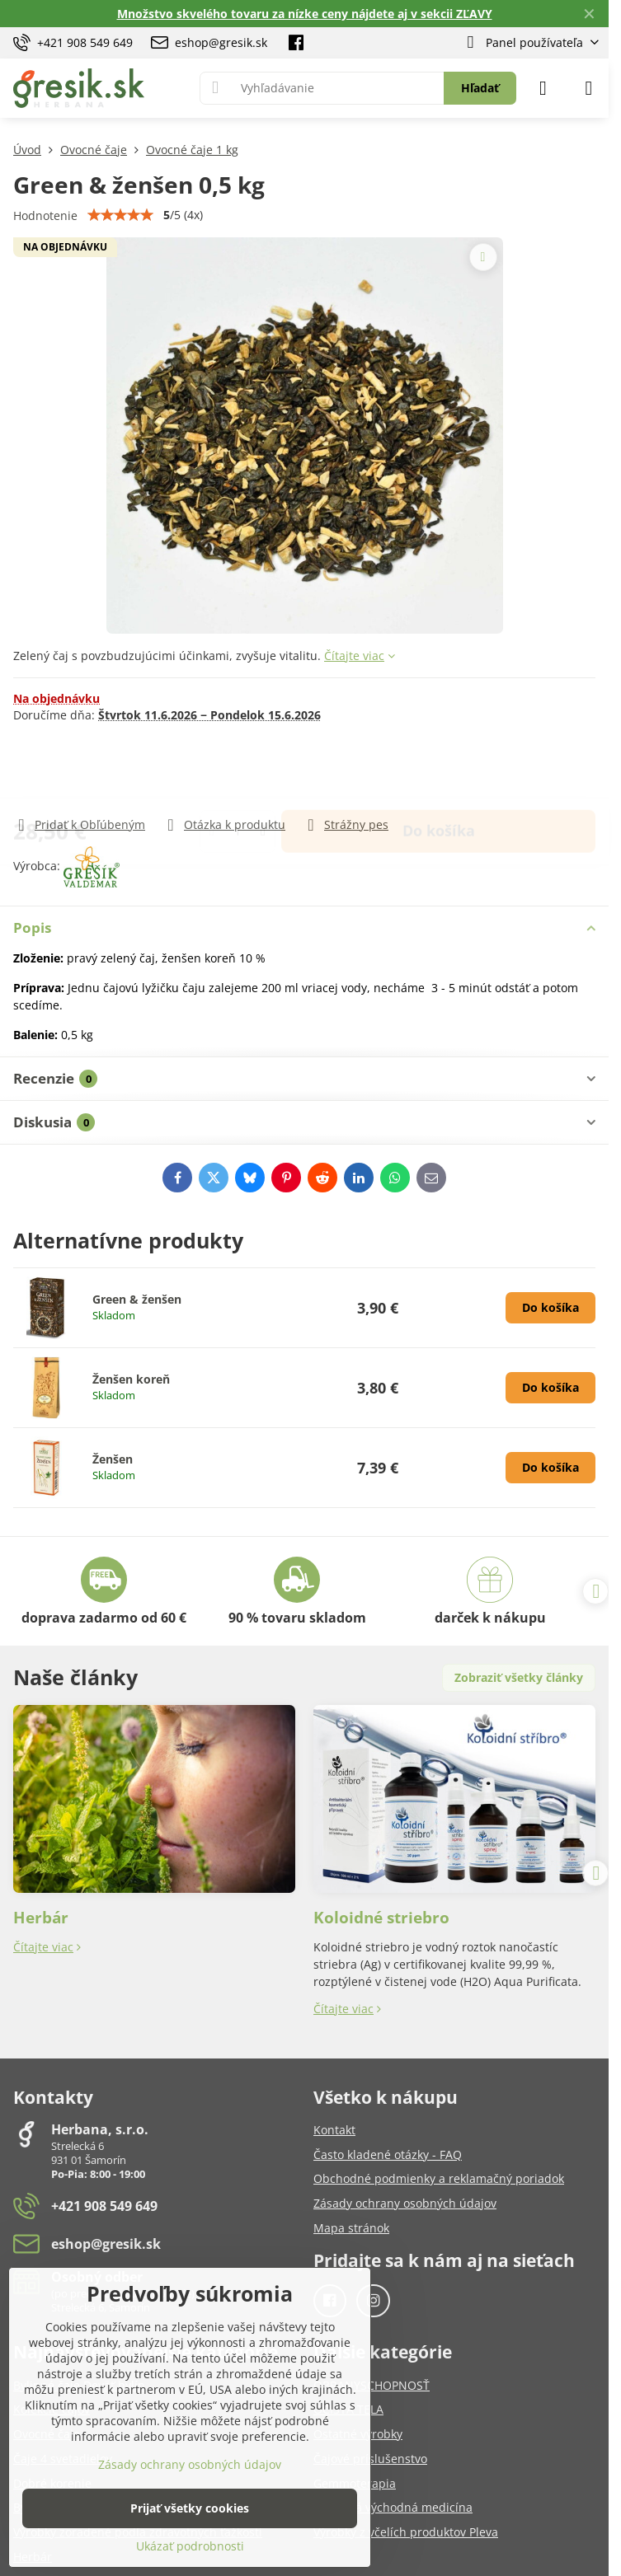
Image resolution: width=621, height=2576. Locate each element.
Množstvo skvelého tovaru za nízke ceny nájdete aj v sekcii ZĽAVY (304, 13)
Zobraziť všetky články (518, 1677)
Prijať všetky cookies (189, 2508)
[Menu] (589, 88)
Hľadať (480, 88)
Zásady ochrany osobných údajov (189, 2464)
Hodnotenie (45, 215)
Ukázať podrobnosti (190, 2546)
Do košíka (438, 769)
